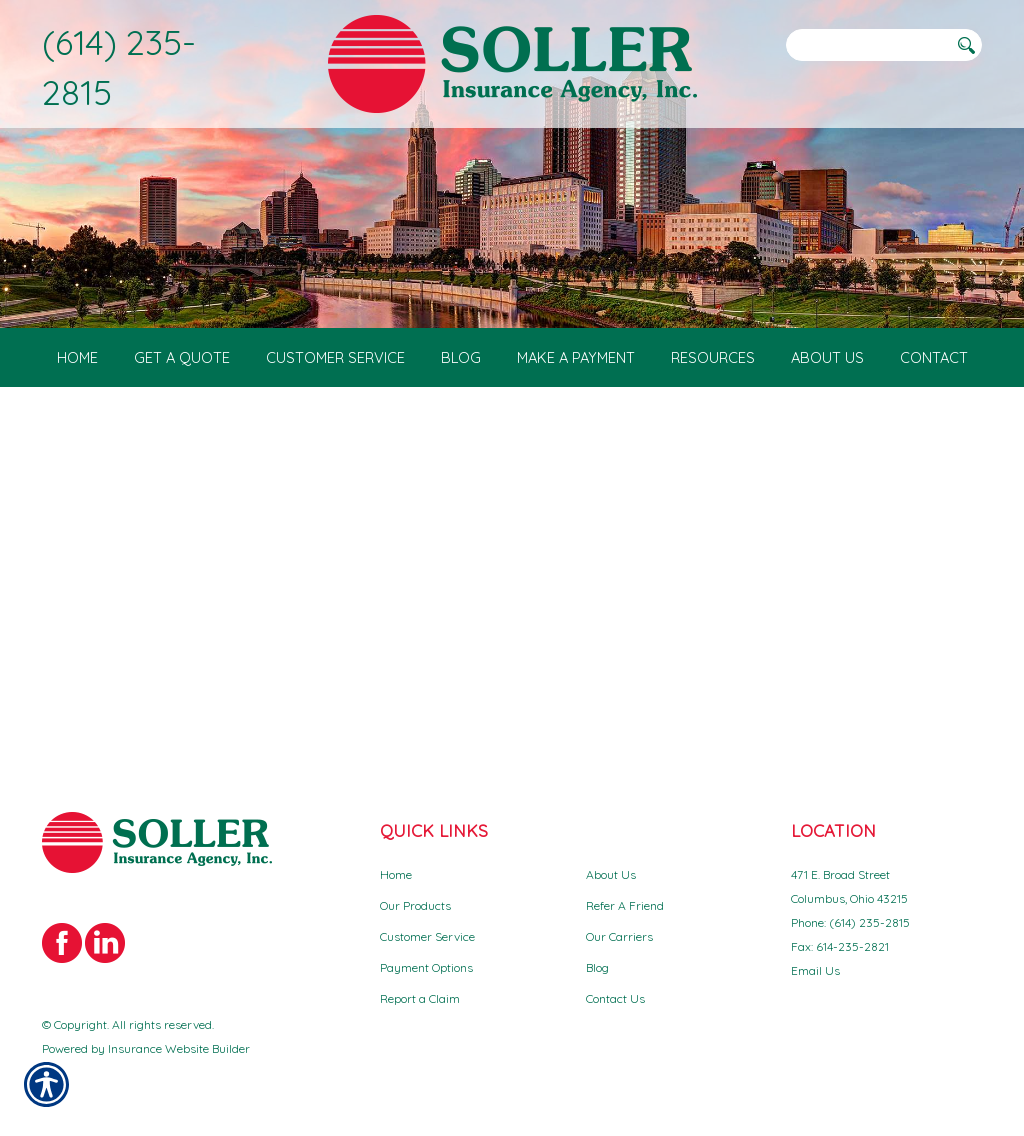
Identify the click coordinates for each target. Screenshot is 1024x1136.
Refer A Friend (625, 905)
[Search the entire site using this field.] (867, 45)
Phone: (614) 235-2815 (850, 922)
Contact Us (615, 998)
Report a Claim (420, 998)
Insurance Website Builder (179, 1048)
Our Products (415, 905)
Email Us (815, 970)
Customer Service (427, 936)
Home (396, 874)
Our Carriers (619, 936)
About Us (611, 874)
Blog (597, 967)
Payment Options (426, 967)
